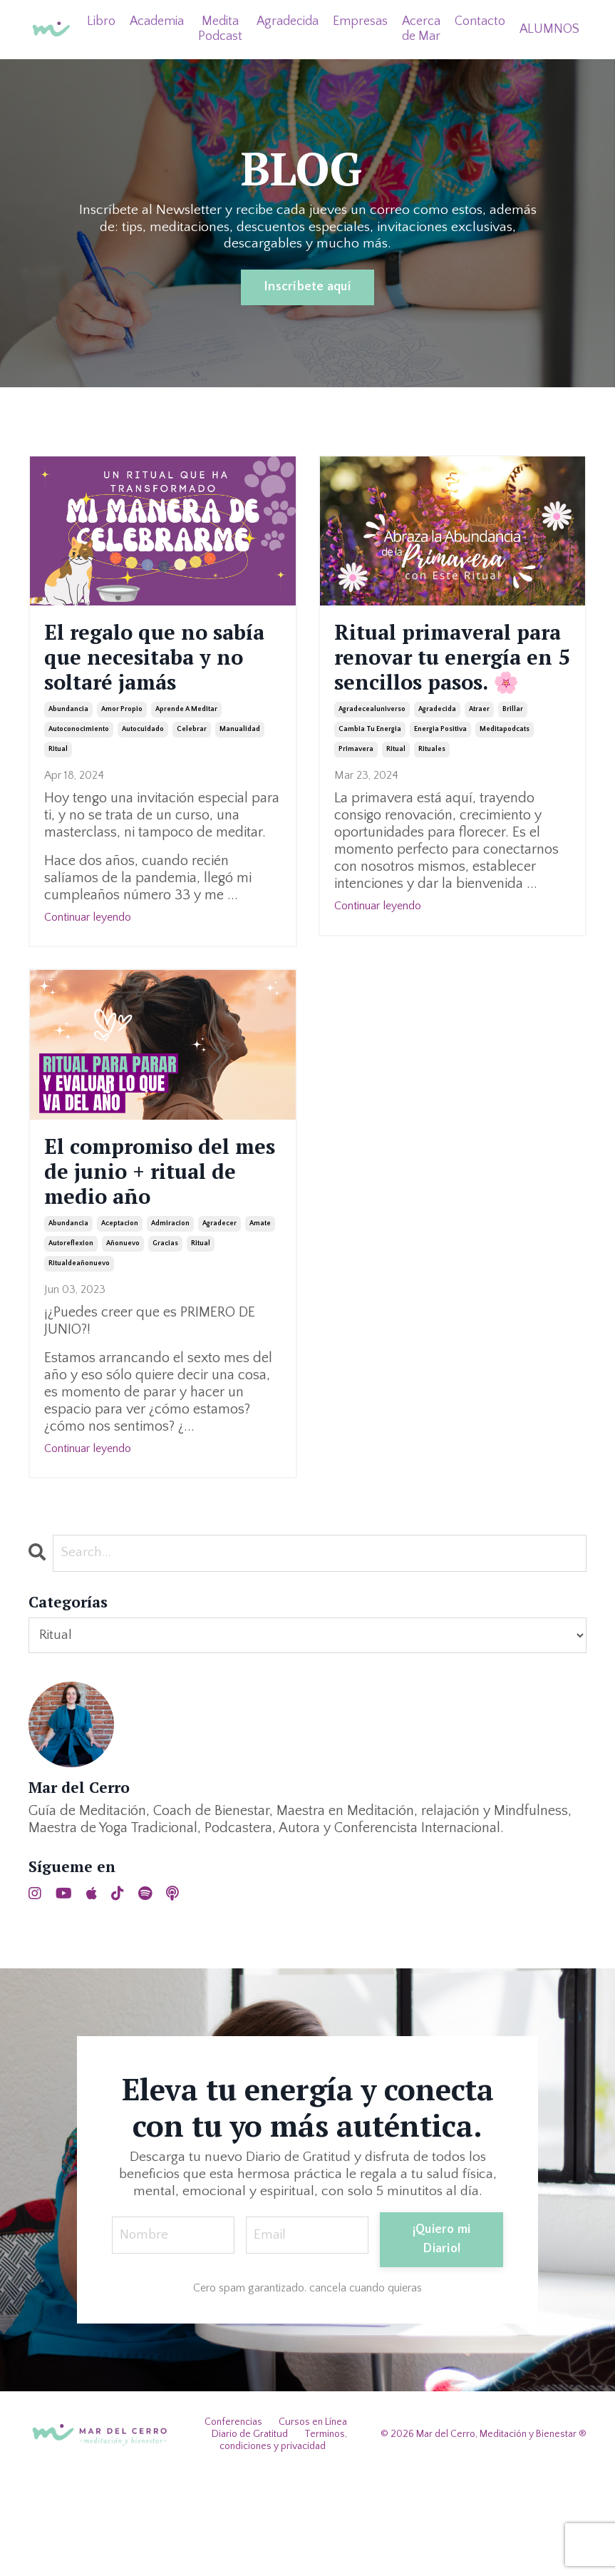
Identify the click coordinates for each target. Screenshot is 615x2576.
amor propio (122, 758)
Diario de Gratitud (250, 2532)
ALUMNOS (549, 29)
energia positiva (440, 778)
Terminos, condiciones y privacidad (283, 2538)
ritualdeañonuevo (79, 1361)
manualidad (239, 778)
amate (260, 1321)
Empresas (358, 21)
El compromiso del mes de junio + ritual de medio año (158, 1245)
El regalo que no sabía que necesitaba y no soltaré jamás (144, 682)
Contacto (479, 21)
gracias (165, 1341)
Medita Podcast (218, 29)
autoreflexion (70, 1341)
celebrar (192, 778)
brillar (512, 758)
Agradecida (285, 21)
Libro (98, 21)
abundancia (68, 758)
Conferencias (233, 2521)
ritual (58, 798)
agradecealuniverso (371, 758)
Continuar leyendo (87, 966)
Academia (154, 21)
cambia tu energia (369, 778)
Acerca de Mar (420, 29)
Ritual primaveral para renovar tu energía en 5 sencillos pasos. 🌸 (449, 683)
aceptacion (119, 1321)
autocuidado (143, 778)
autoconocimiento (78, 778)
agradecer (219, 1321)
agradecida (437, 758)
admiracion (170, 1321)
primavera (355, 798)
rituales (431, 798)
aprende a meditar (186, 758)
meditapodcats (504, 778)
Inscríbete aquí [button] (307, 287)
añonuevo (123, 1341)
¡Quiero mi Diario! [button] (444, 2338)
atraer (479, 758)
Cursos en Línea (313, 2521)
